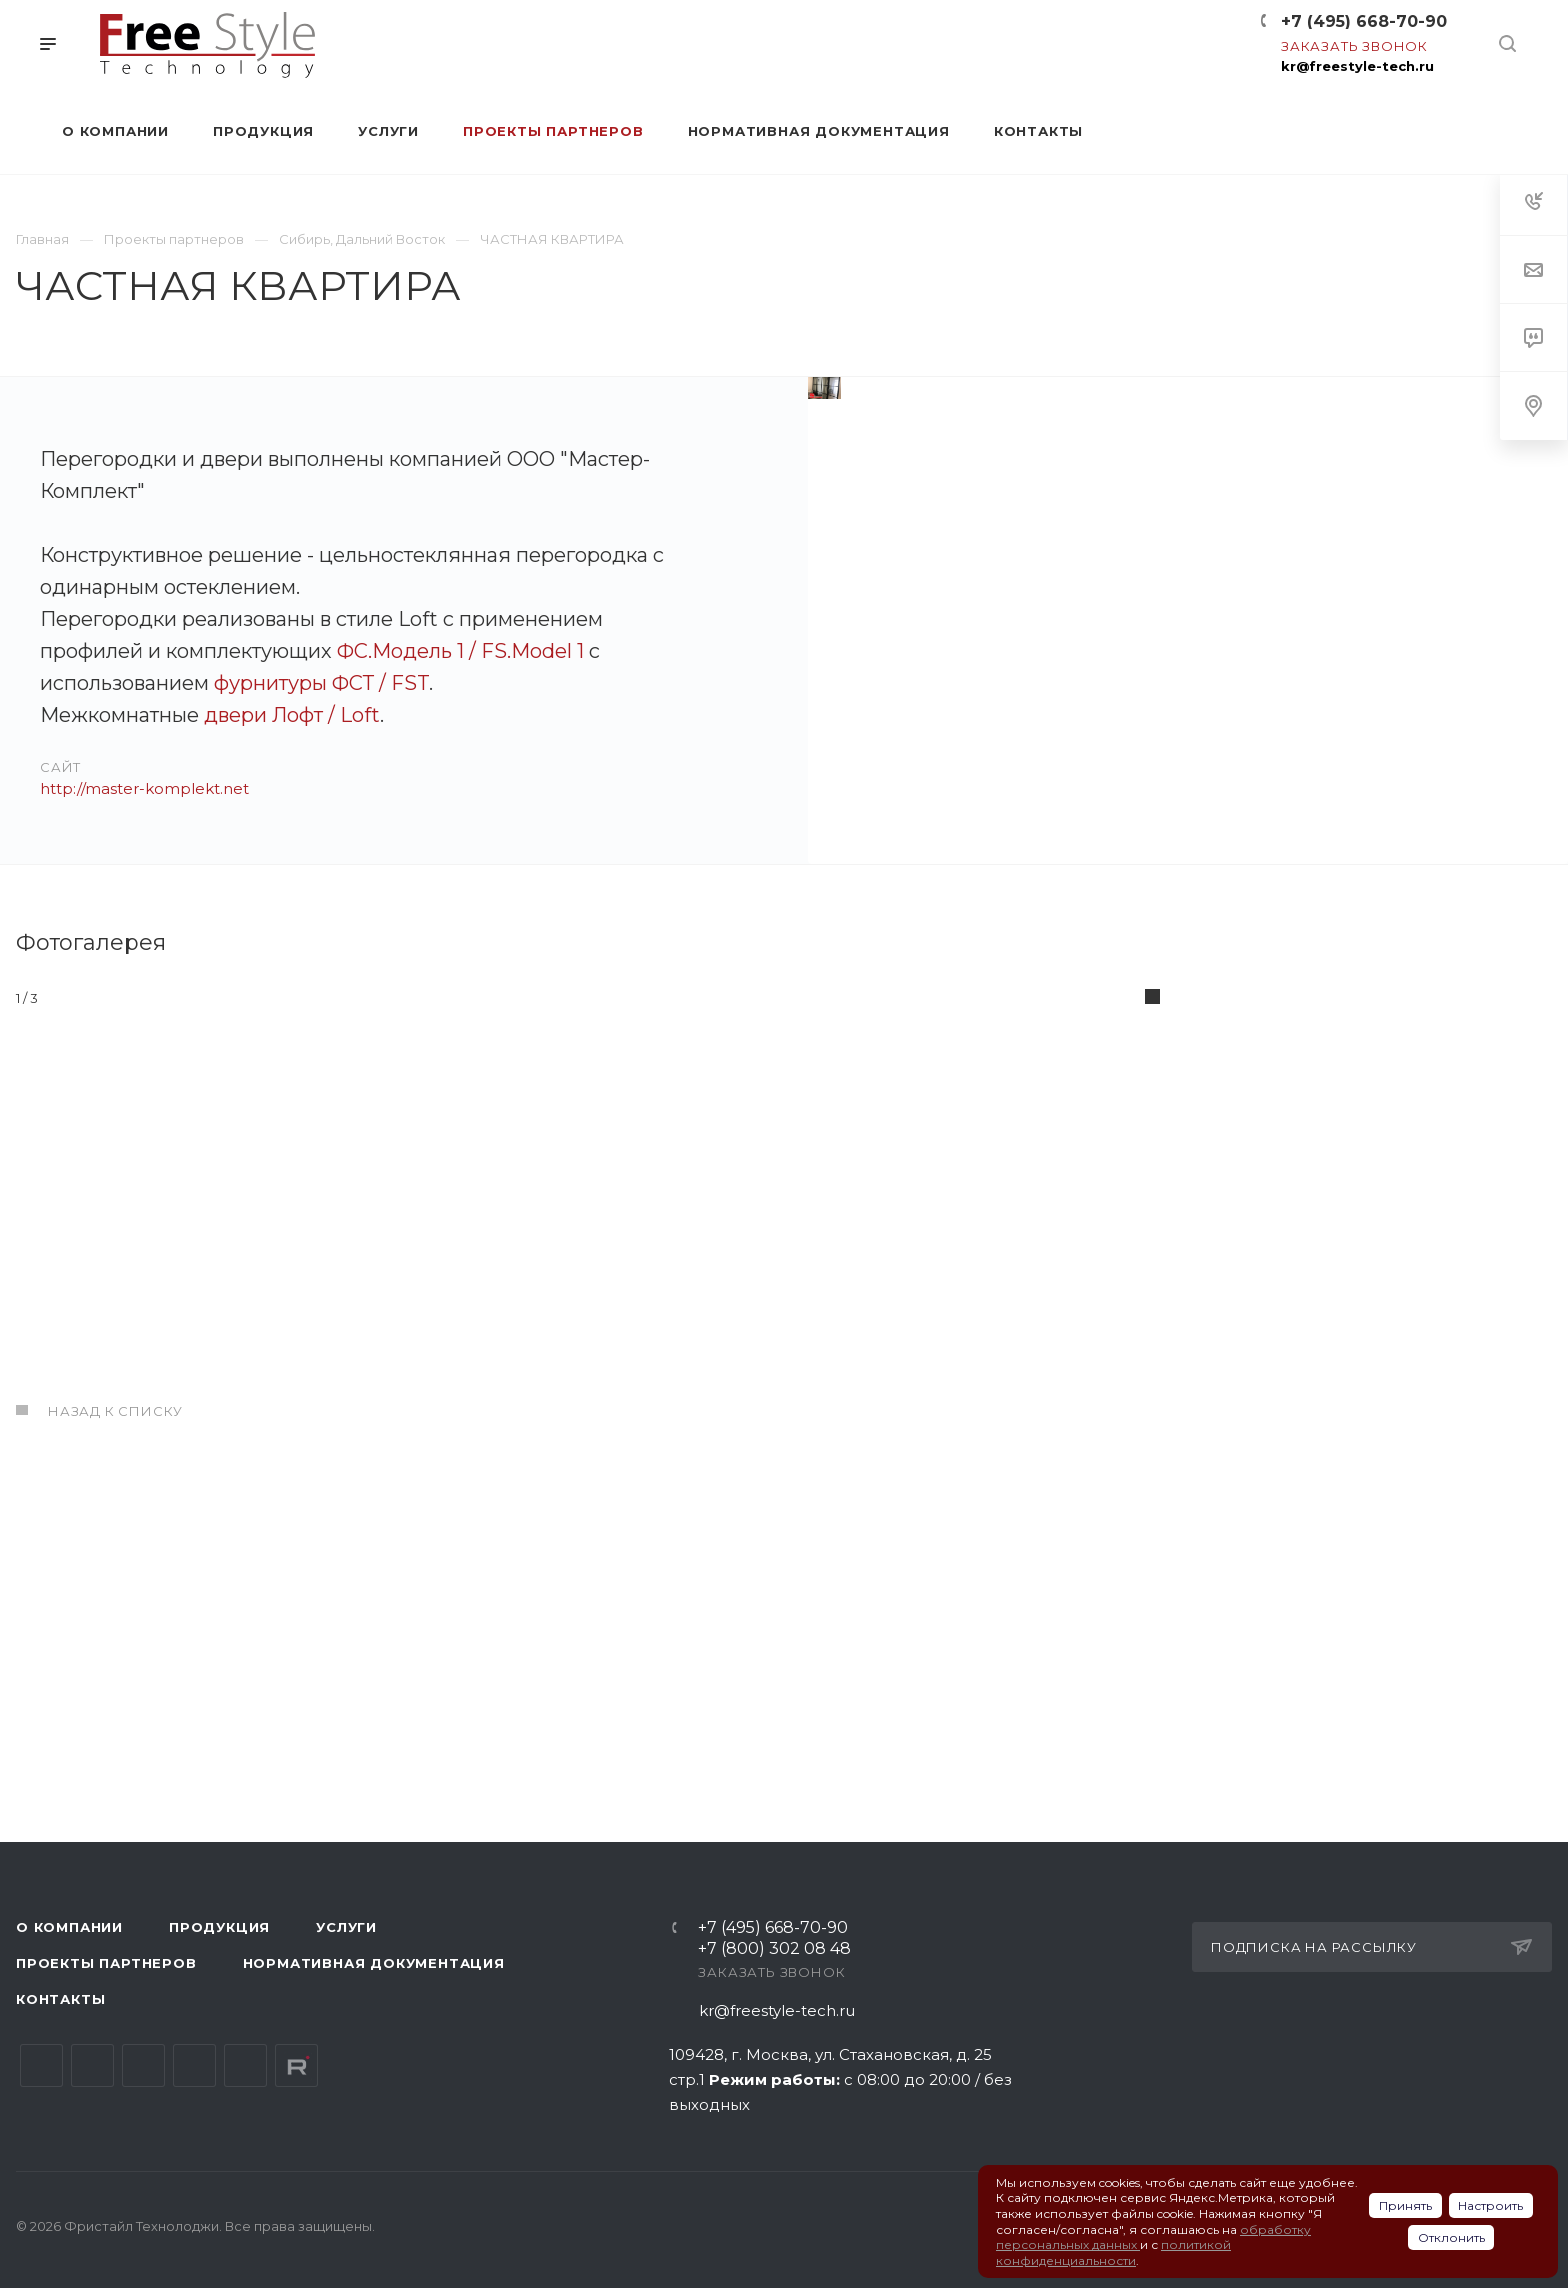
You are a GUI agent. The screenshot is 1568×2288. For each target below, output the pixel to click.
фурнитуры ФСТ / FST (321, 683)
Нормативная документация (374, 1963)
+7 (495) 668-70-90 (1364, 21)
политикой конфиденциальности (1113, 2252)
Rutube (296, 2065)
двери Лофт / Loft (292, 715)
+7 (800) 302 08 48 (774, 1949)
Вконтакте (41, 2065)
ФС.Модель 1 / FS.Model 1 (460, 651)
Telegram (92, 2065)
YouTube (143, 2065)
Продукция (219, 1927)
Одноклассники (194, 2065)
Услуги (346, 1927)
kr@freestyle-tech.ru (1357, 66)
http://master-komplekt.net (144, 788)
